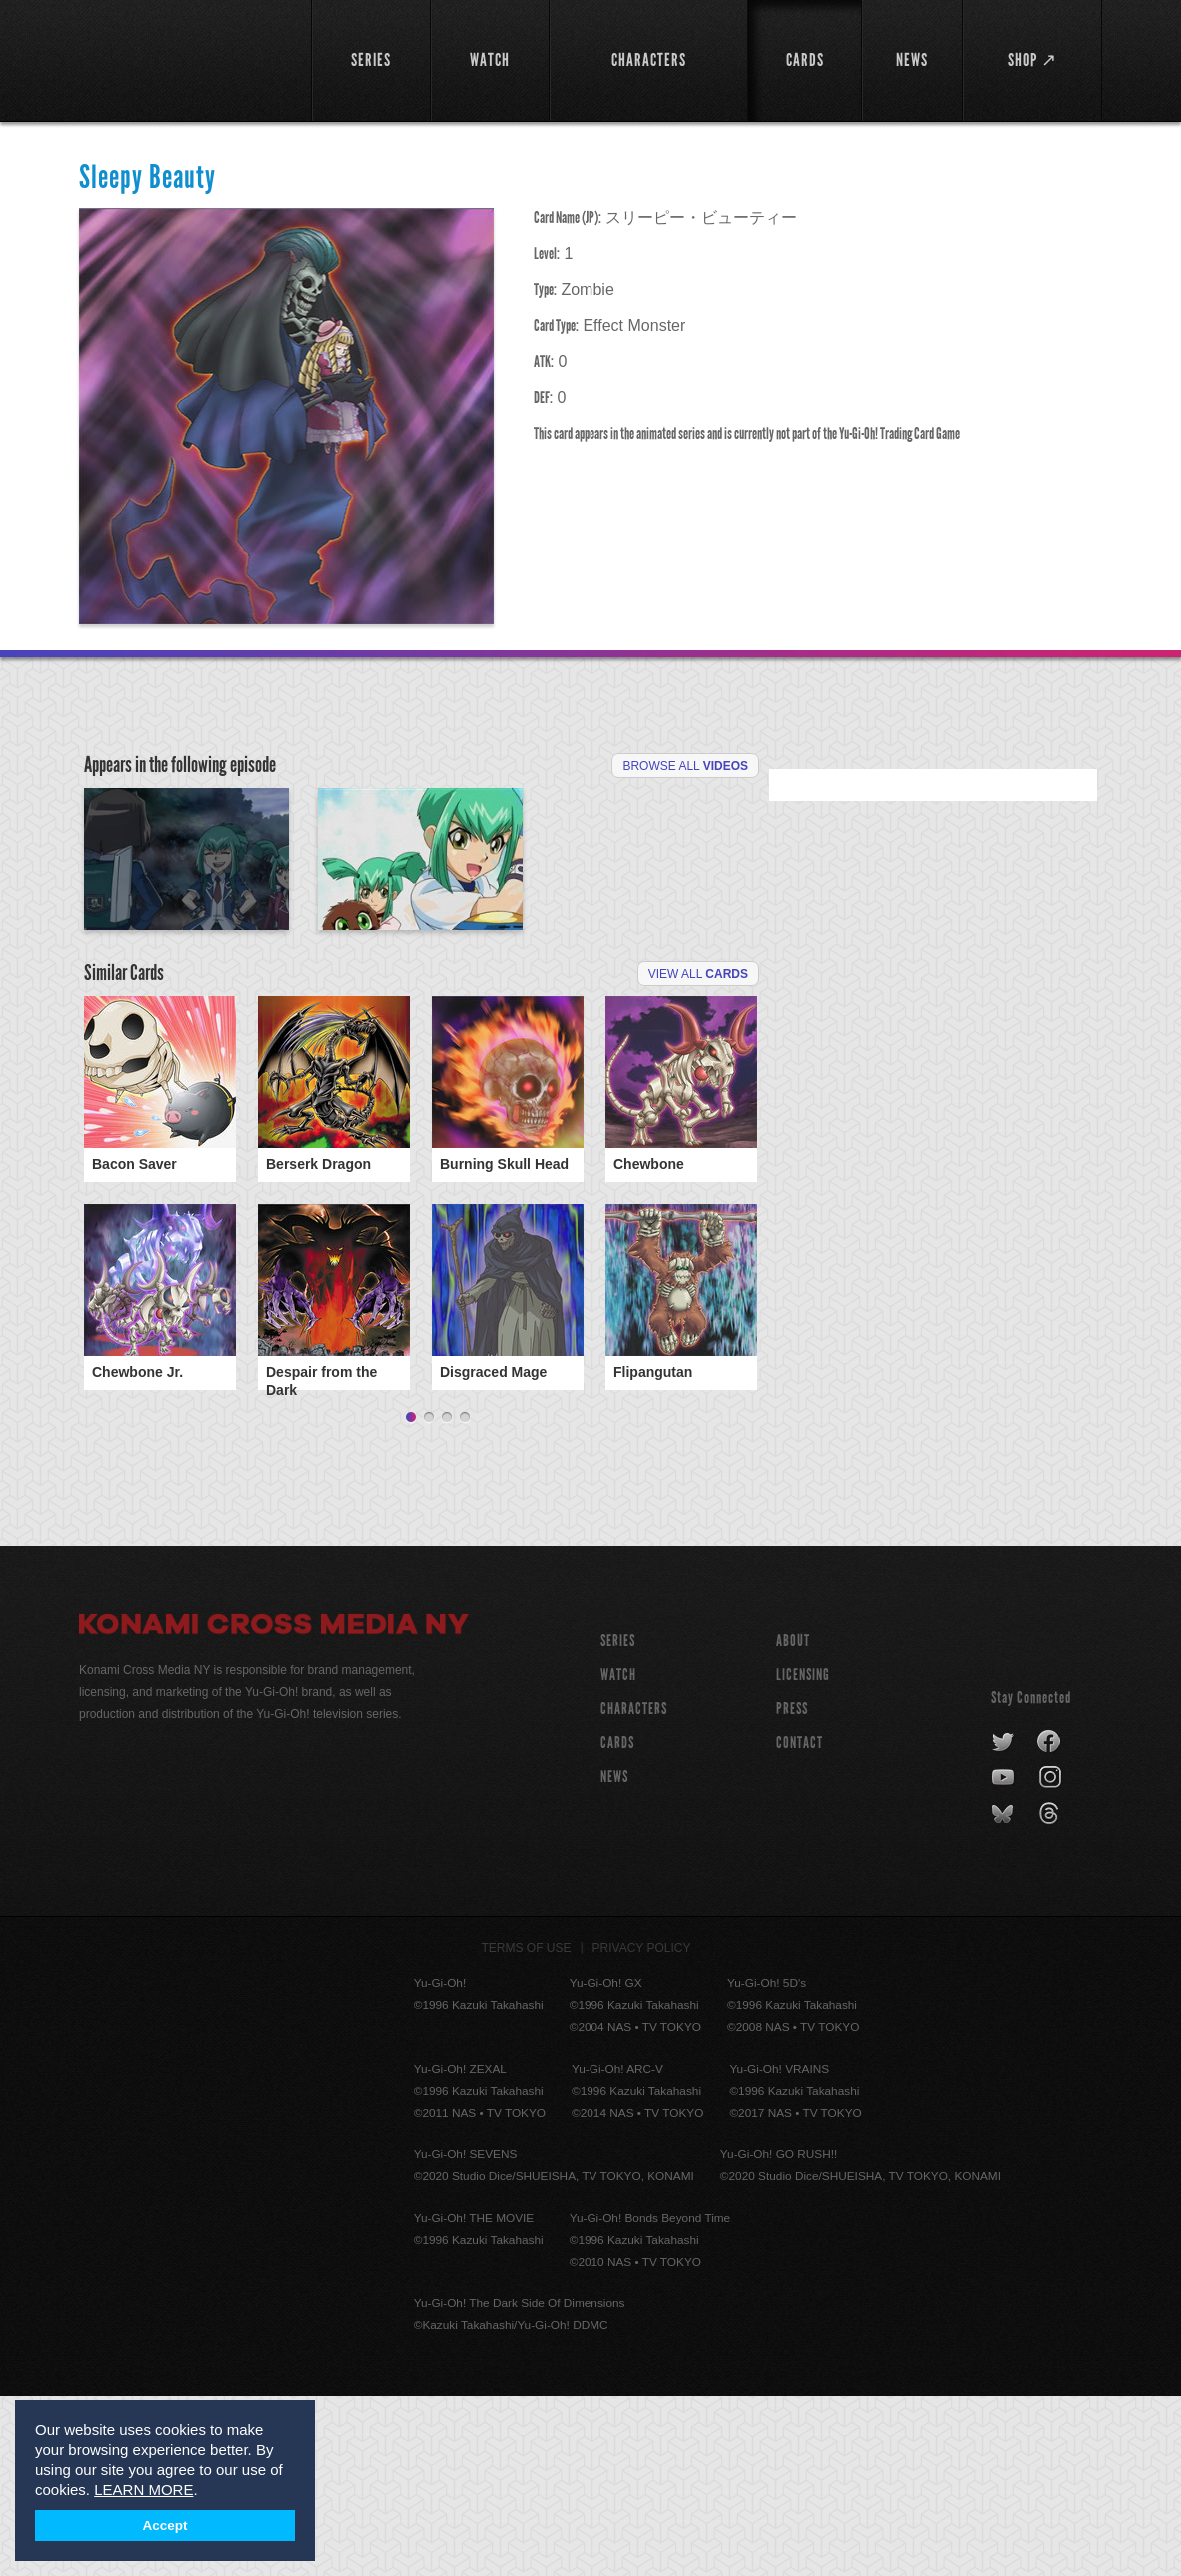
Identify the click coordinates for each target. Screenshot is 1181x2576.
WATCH (618, 1854)
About (793, 1820)
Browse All (685, 766)
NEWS (614, 1955)
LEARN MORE (143, 2489)
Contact (799, 1922)
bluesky (1004, 1993)
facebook (1049, 1921)
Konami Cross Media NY (274, 1807)
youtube (1004, 1957)
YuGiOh (183, 57)
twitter (1003, 1921)
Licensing (803, 1854)
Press (792, 1888)
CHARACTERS (633, 1888)
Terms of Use (527, 2128)
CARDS (617, 1922)
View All (698, 1124)
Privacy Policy (641, 2128)
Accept (165, 2525)
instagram (1051, 1957)
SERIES (617, 1820)
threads (1051, 1993)
